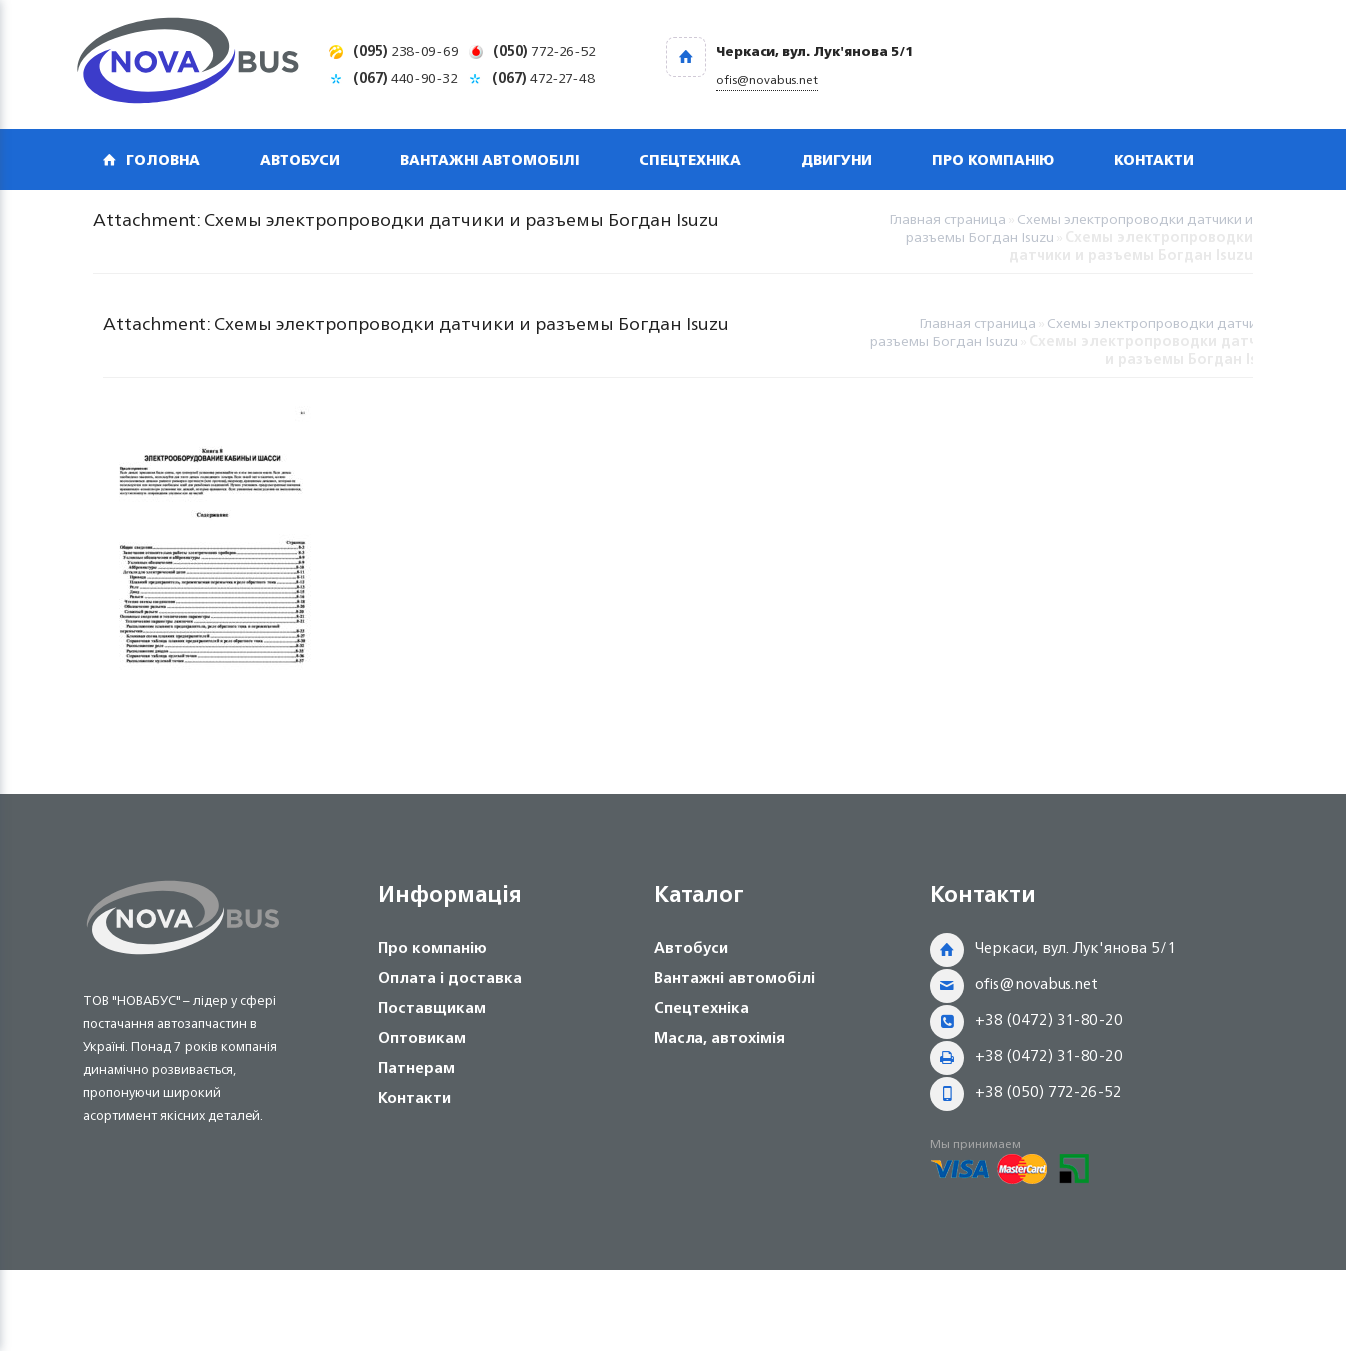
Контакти (1154, 159)
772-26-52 (544, 50)
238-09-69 (406, 50)
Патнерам (416, 1067)
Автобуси (300, 159)
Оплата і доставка (450, 977)
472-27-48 (543, 77)
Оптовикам (422, 1037)
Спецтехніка (690, 159)
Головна (163, 159)
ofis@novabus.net (1036, 983)
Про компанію (993, 159)
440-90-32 (405, 77)
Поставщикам (432, 1007)
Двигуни (836, 159)
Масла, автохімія (719, 1037)
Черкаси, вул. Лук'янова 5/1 (1075, 947)
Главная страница (947, 218)
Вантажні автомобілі (489, 159)
